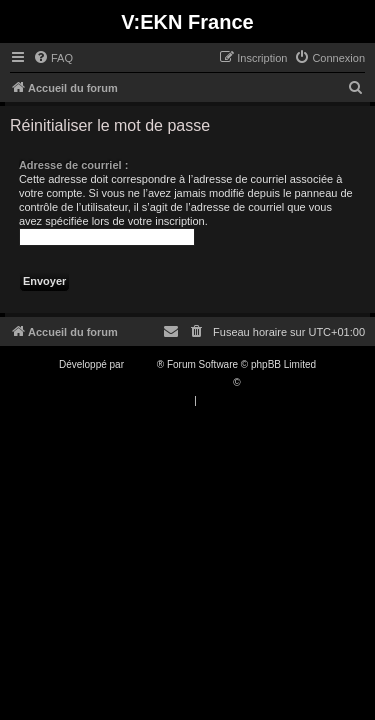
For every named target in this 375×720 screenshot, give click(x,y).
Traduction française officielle (166, 382)
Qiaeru (258, 382)
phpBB (142, 364)
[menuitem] (53, 58)
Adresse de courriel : (73, 165)
